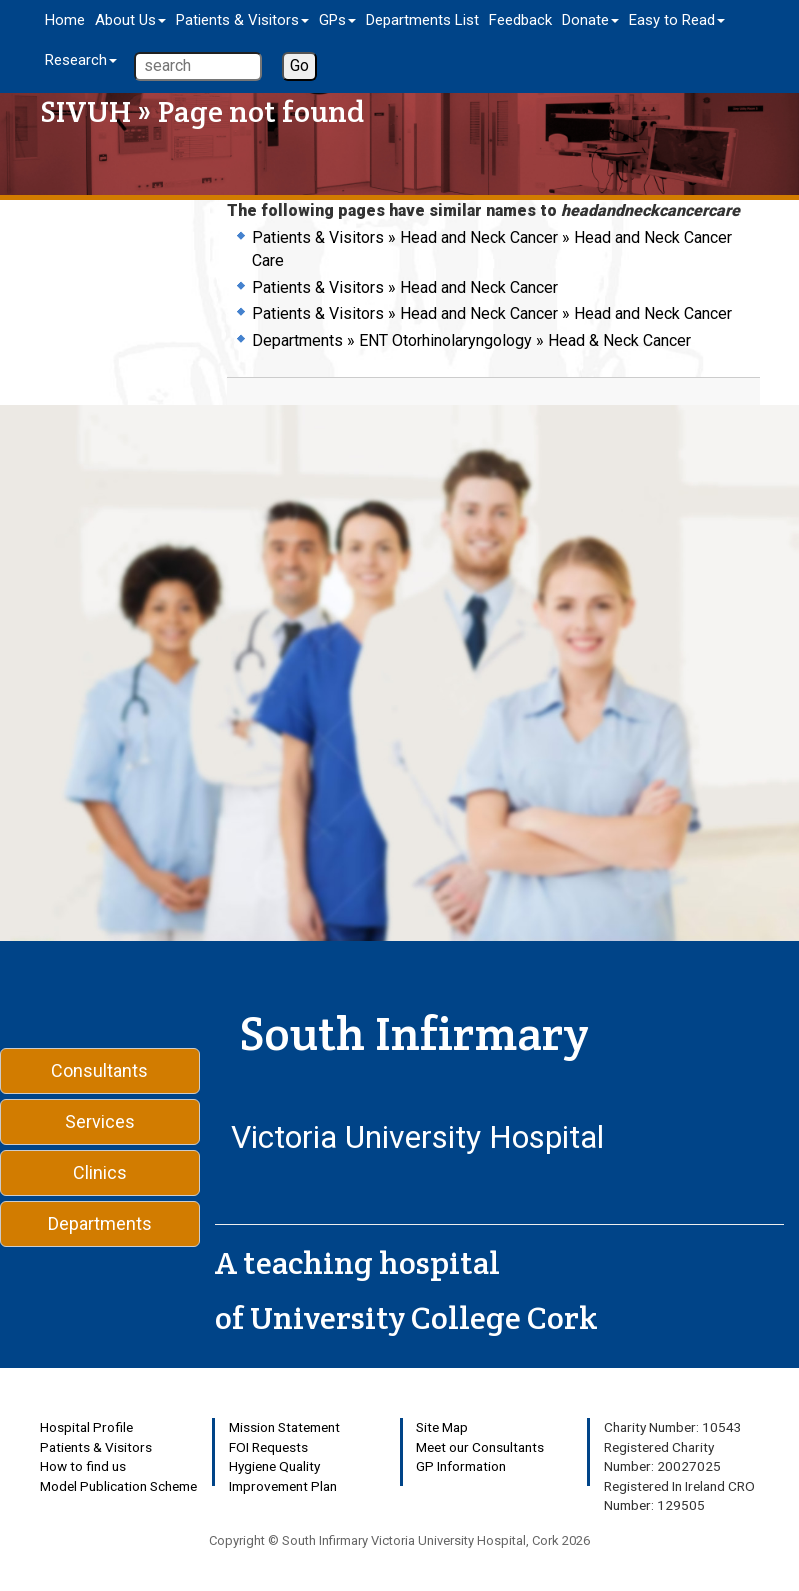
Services (100, 1121)
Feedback (520, 20)
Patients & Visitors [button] (242, 20)
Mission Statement (284, 1427)
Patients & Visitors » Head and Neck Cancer (405, 287)
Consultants (99, 1070)
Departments (100, 1223)
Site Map (442, 1427)
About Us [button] (130, 20)
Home (65, 20)
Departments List (422, 20)
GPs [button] (337, 20)
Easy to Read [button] (677, 20)
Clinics (100, 1172)
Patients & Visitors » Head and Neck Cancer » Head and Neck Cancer (492, 313)
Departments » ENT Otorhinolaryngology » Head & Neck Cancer (471, 340)
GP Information (461, 1466)
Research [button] (81, 60)
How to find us (83, 1466)
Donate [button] (590, 20)
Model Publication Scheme (118, 1486)
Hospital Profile (86, 1427)
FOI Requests (268, 1447)
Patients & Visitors (96, 1447)
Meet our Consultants (480, 1447)
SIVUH (85, 111)
